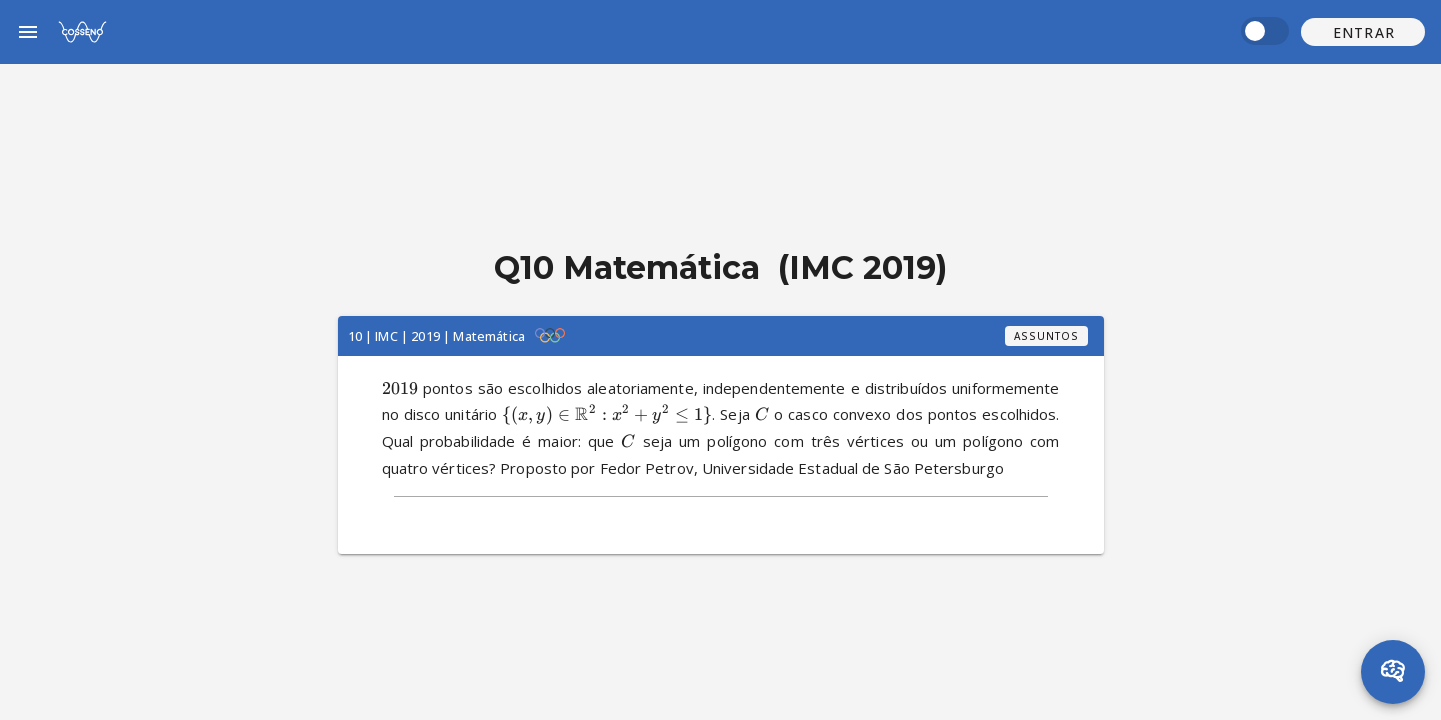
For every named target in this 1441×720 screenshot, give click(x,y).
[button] (1363, 32)
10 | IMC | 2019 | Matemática (436, 336)
